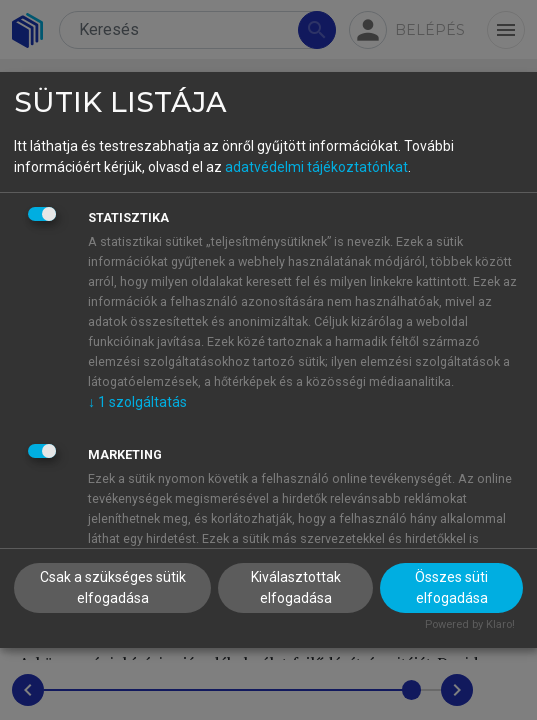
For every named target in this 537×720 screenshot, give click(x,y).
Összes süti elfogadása (451, 587)
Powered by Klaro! (470, 624)
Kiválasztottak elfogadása (296, 587)
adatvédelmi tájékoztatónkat (316, 167)
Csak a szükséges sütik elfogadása (113, 587)
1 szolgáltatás (137, 402)
